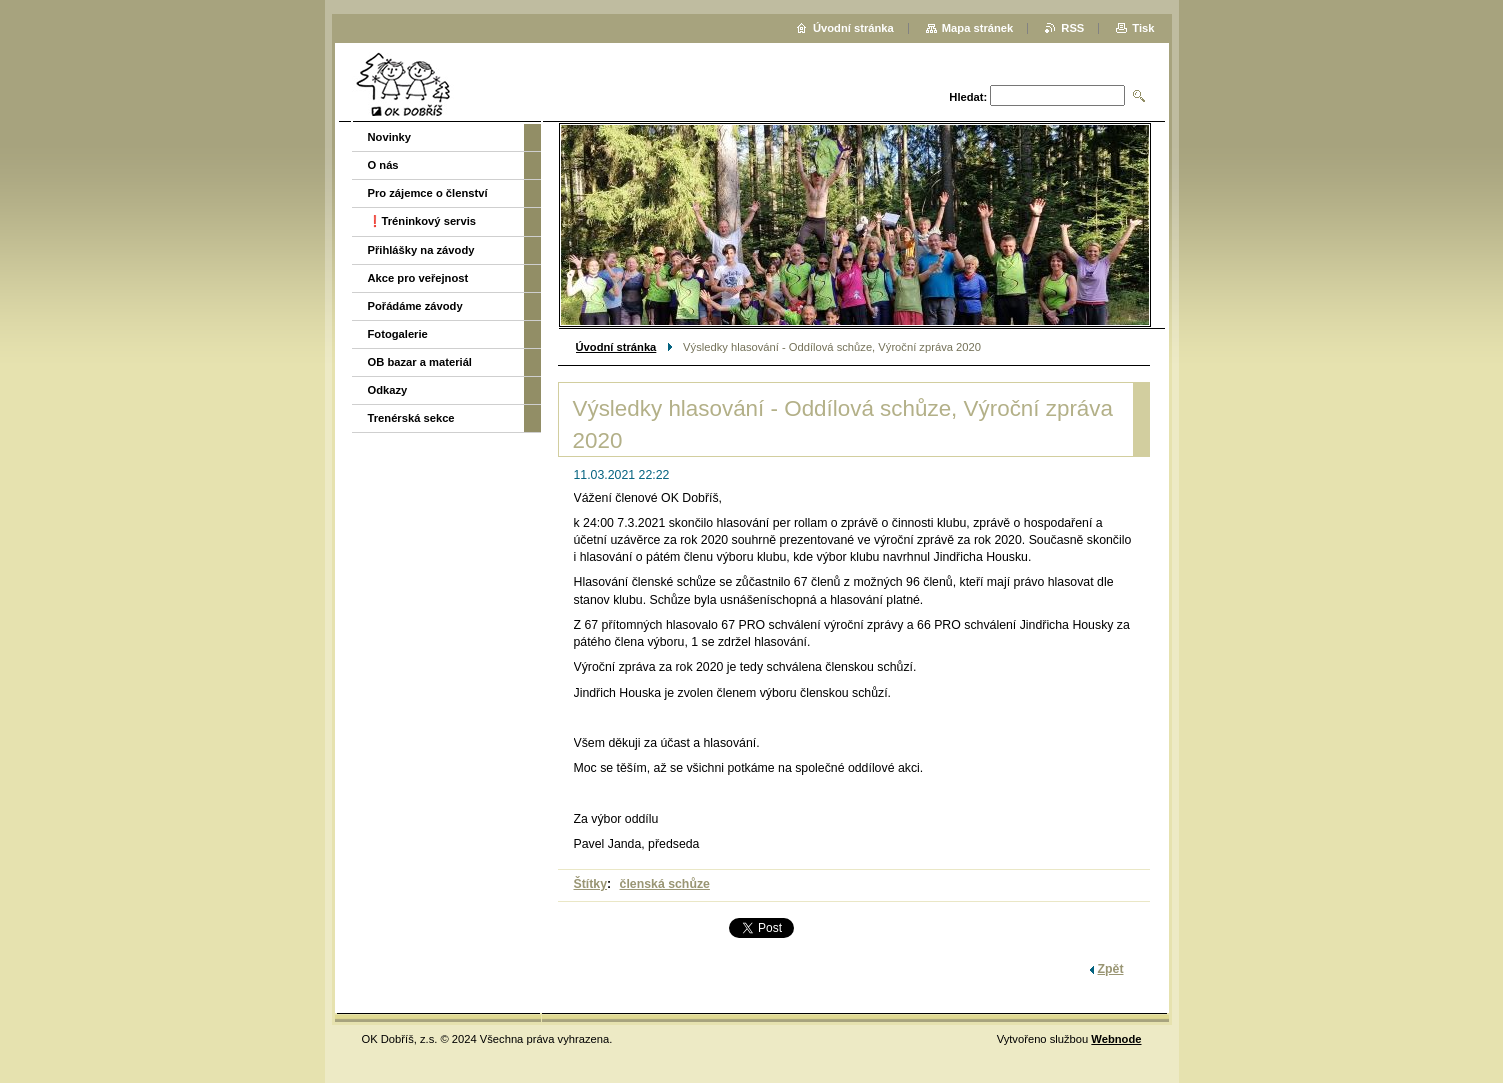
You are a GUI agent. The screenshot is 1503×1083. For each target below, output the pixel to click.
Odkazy (388, 390)
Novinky (390, 137)
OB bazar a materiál (420, 362)
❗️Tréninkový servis (422, 221)
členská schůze (665, 884)
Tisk (1143, 28)
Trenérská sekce (411, 418)
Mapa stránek (978, 28)
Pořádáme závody (415, 306)
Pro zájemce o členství (428, 193)
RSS (1072, 28)
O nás (383, 165)
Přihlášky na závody (421, 250)
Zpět (1111, 969)
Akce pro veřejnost (418, 278)
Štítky (591, 884)
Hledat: (968, 97)
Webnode (1116, 1039)
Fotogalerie (398, 334)
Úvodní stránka (616, 347)
